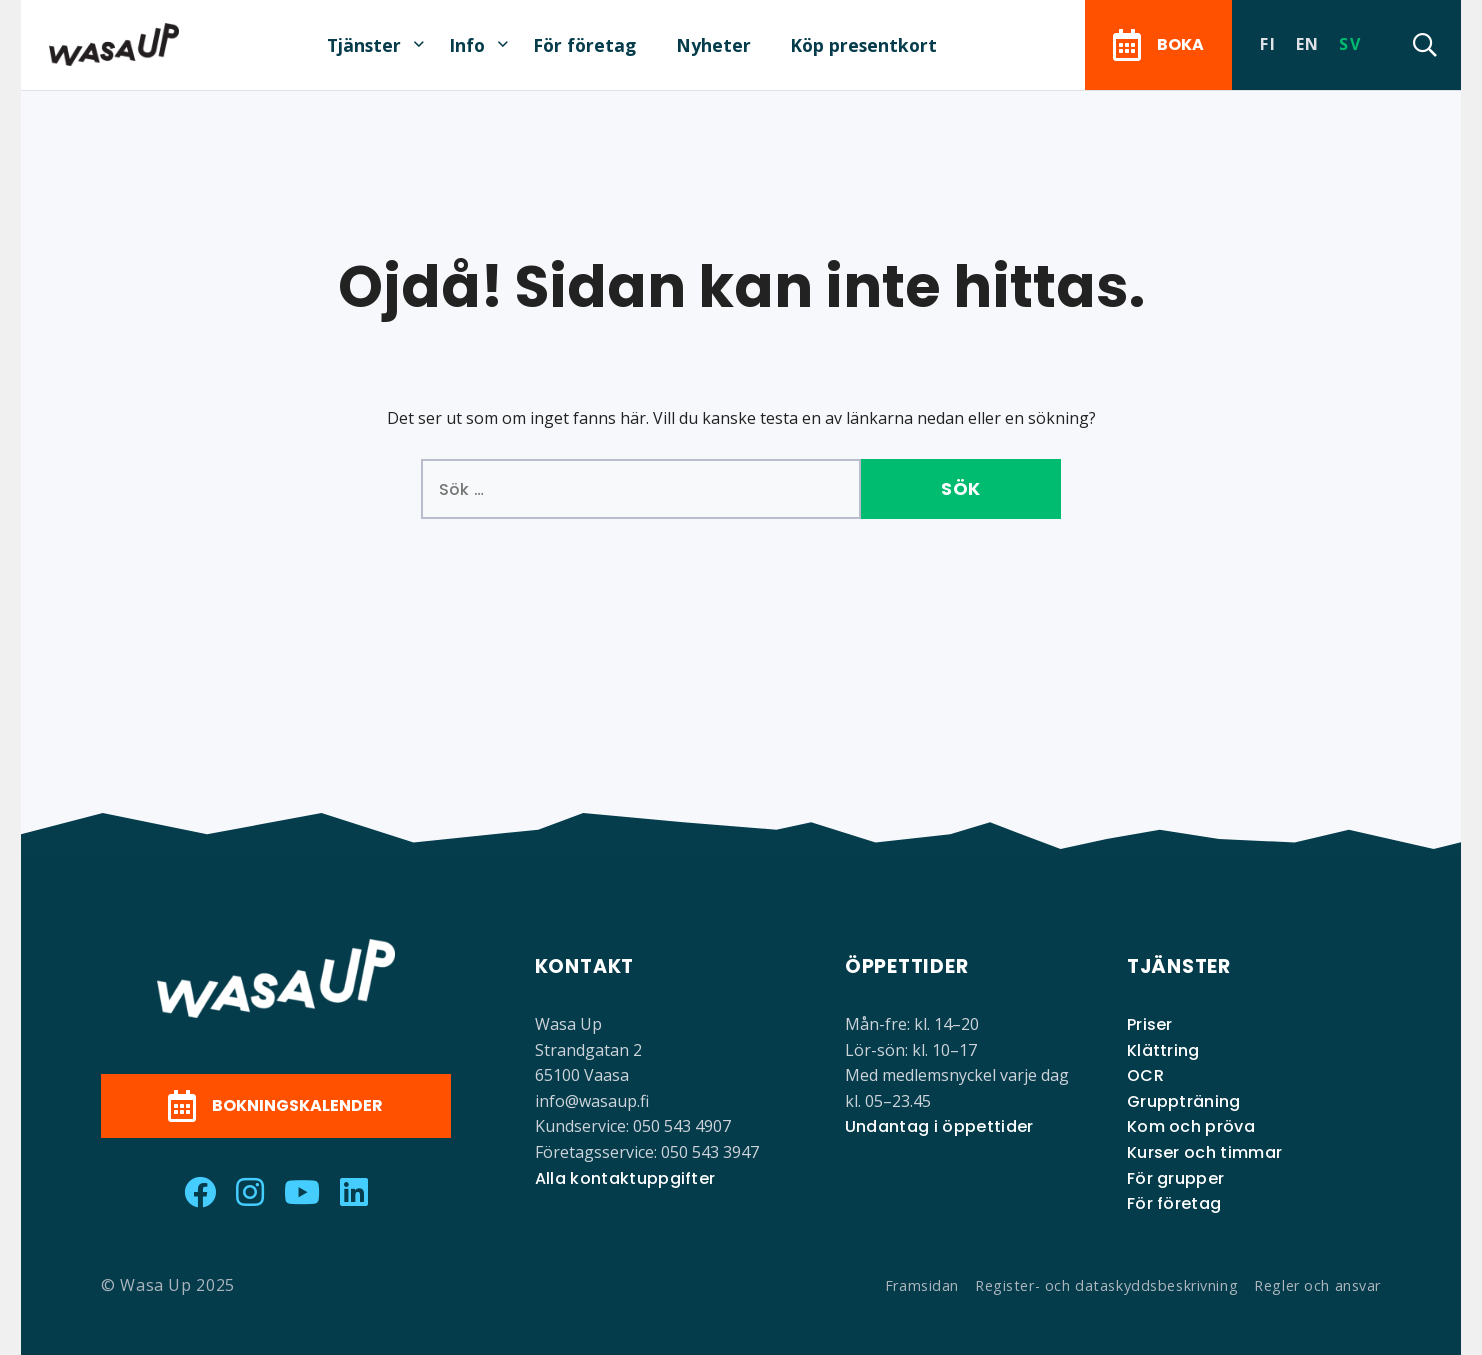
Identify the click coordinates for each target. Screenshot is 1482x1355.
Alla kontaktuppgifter (625, 1178)
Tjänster (364, 45)
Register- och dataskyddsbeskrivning (1106, 1285)
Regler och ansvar (1317, 1285)
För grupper (1176, 1178)
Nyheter (713, 45)
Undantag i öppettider (939, 1126)
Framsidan (922, 1285)
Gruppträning (1184, 1101)
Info (467, 45)
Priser (1150, 1024)
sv (1350, 44)
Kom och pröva (1191, 1126)
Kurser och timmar (1204, 1152)
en (1308, 44)
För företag (584, 45)
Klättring (1163, 1050)
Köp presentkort (863, 45)
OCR (1145, 1075)
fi (1268, 44)
